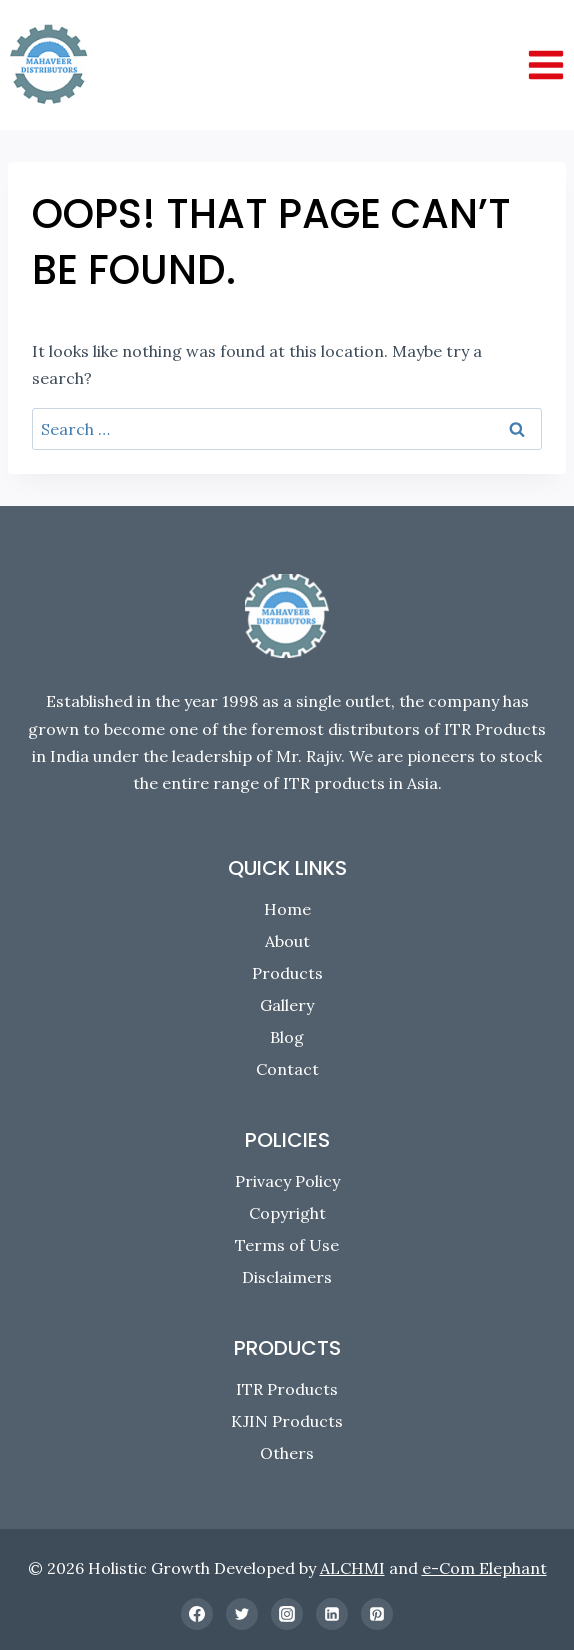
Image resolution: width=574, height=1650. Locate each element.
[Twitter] (242, 1614)
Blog (287, 1037)
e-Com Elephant (484, 1568)
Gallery (287, 1005)
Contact (287, 1069)
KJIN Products (287, 1421)
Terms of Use (287, 1245)
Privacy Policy (287, 1181)
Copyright (287, 1213)
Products (287, 973)
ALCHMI (352, 1568)
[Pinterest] (377, 1614)
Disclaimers (287, 1277)
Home (287, 909)
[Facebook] (197, 1614)
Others (287, 1453)
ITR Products (287, 1389)
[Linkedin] (332, 1614)
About (287, 941)
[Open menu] (545, 64)
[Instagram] (287, 1614)
